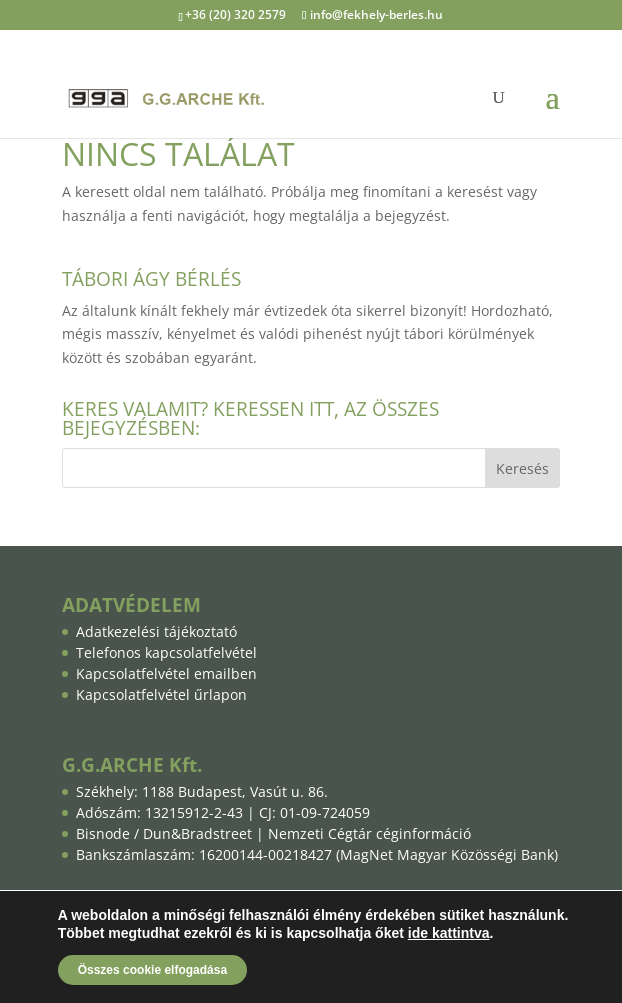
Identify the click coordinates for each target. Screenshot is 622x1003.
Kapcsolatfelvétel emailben (166, 673)
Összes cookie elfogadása (152, 970)
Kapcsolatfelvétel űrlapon (161, 694)
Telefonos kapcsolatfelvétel (166, 652)
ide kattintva (449, 933)
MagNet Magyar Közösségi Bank (447, 854)
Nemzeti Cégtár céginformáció (369, 833)
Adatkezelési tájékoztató (156, 631)
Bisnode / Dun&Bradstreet (164, 833)
